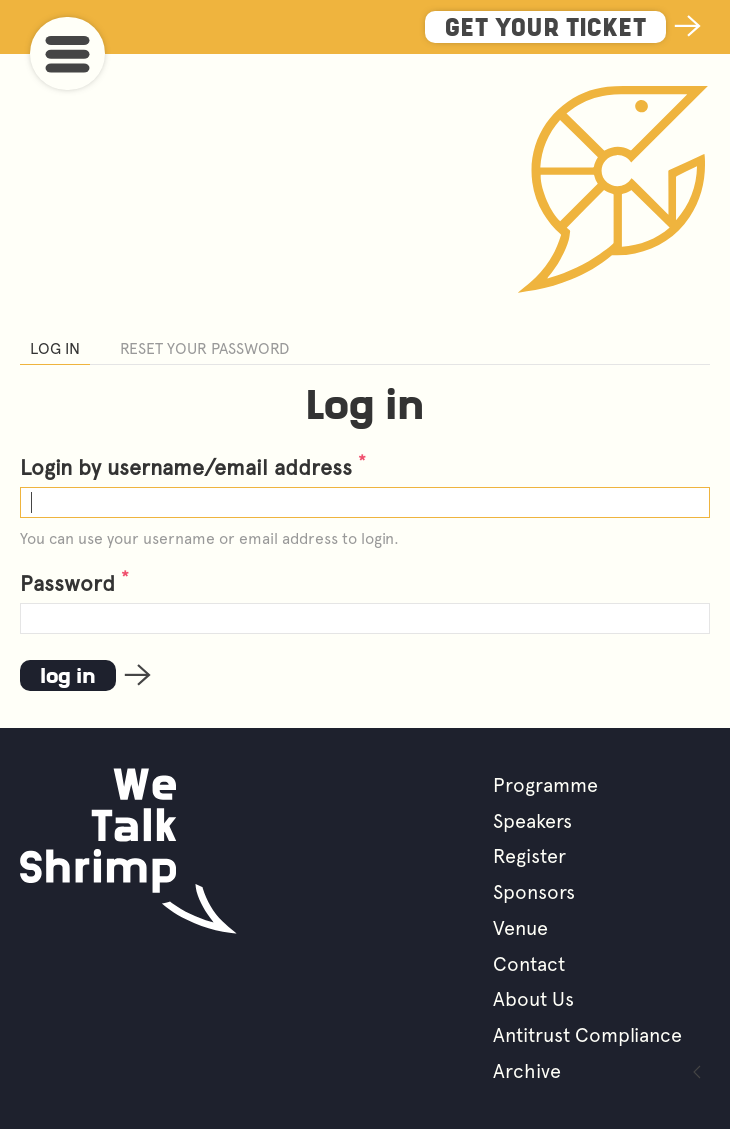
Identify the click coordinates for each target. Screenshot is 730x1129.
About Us (533, 999)
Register (529, 856)
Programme (545, 785)
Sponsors (534, 892)
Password (74, 583)
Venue (520, 928)
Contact (529, 964)
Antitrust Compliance (587, 1035)
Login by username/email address (193, 467)
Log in (55, 348)
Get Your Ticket (545, 29)
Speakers (532, 821)
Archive (527, 1071)
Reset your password (204, 348)
